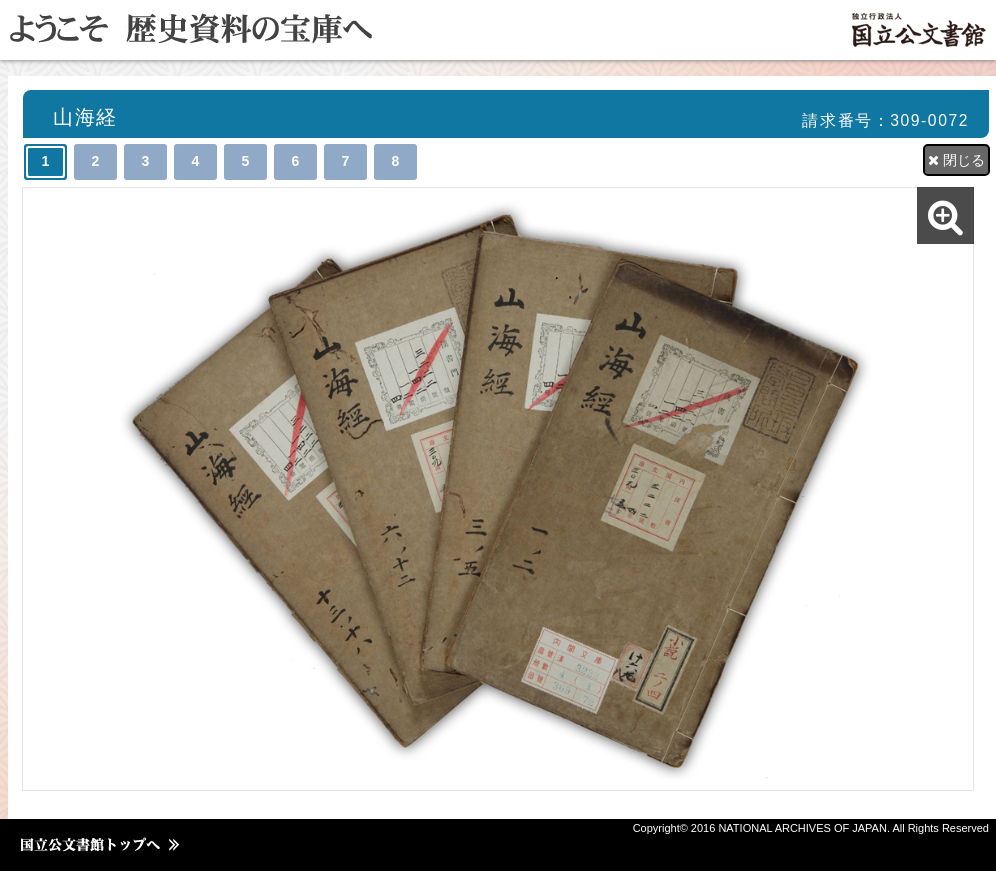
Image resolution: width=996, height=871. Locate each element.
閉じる (956, 160)
